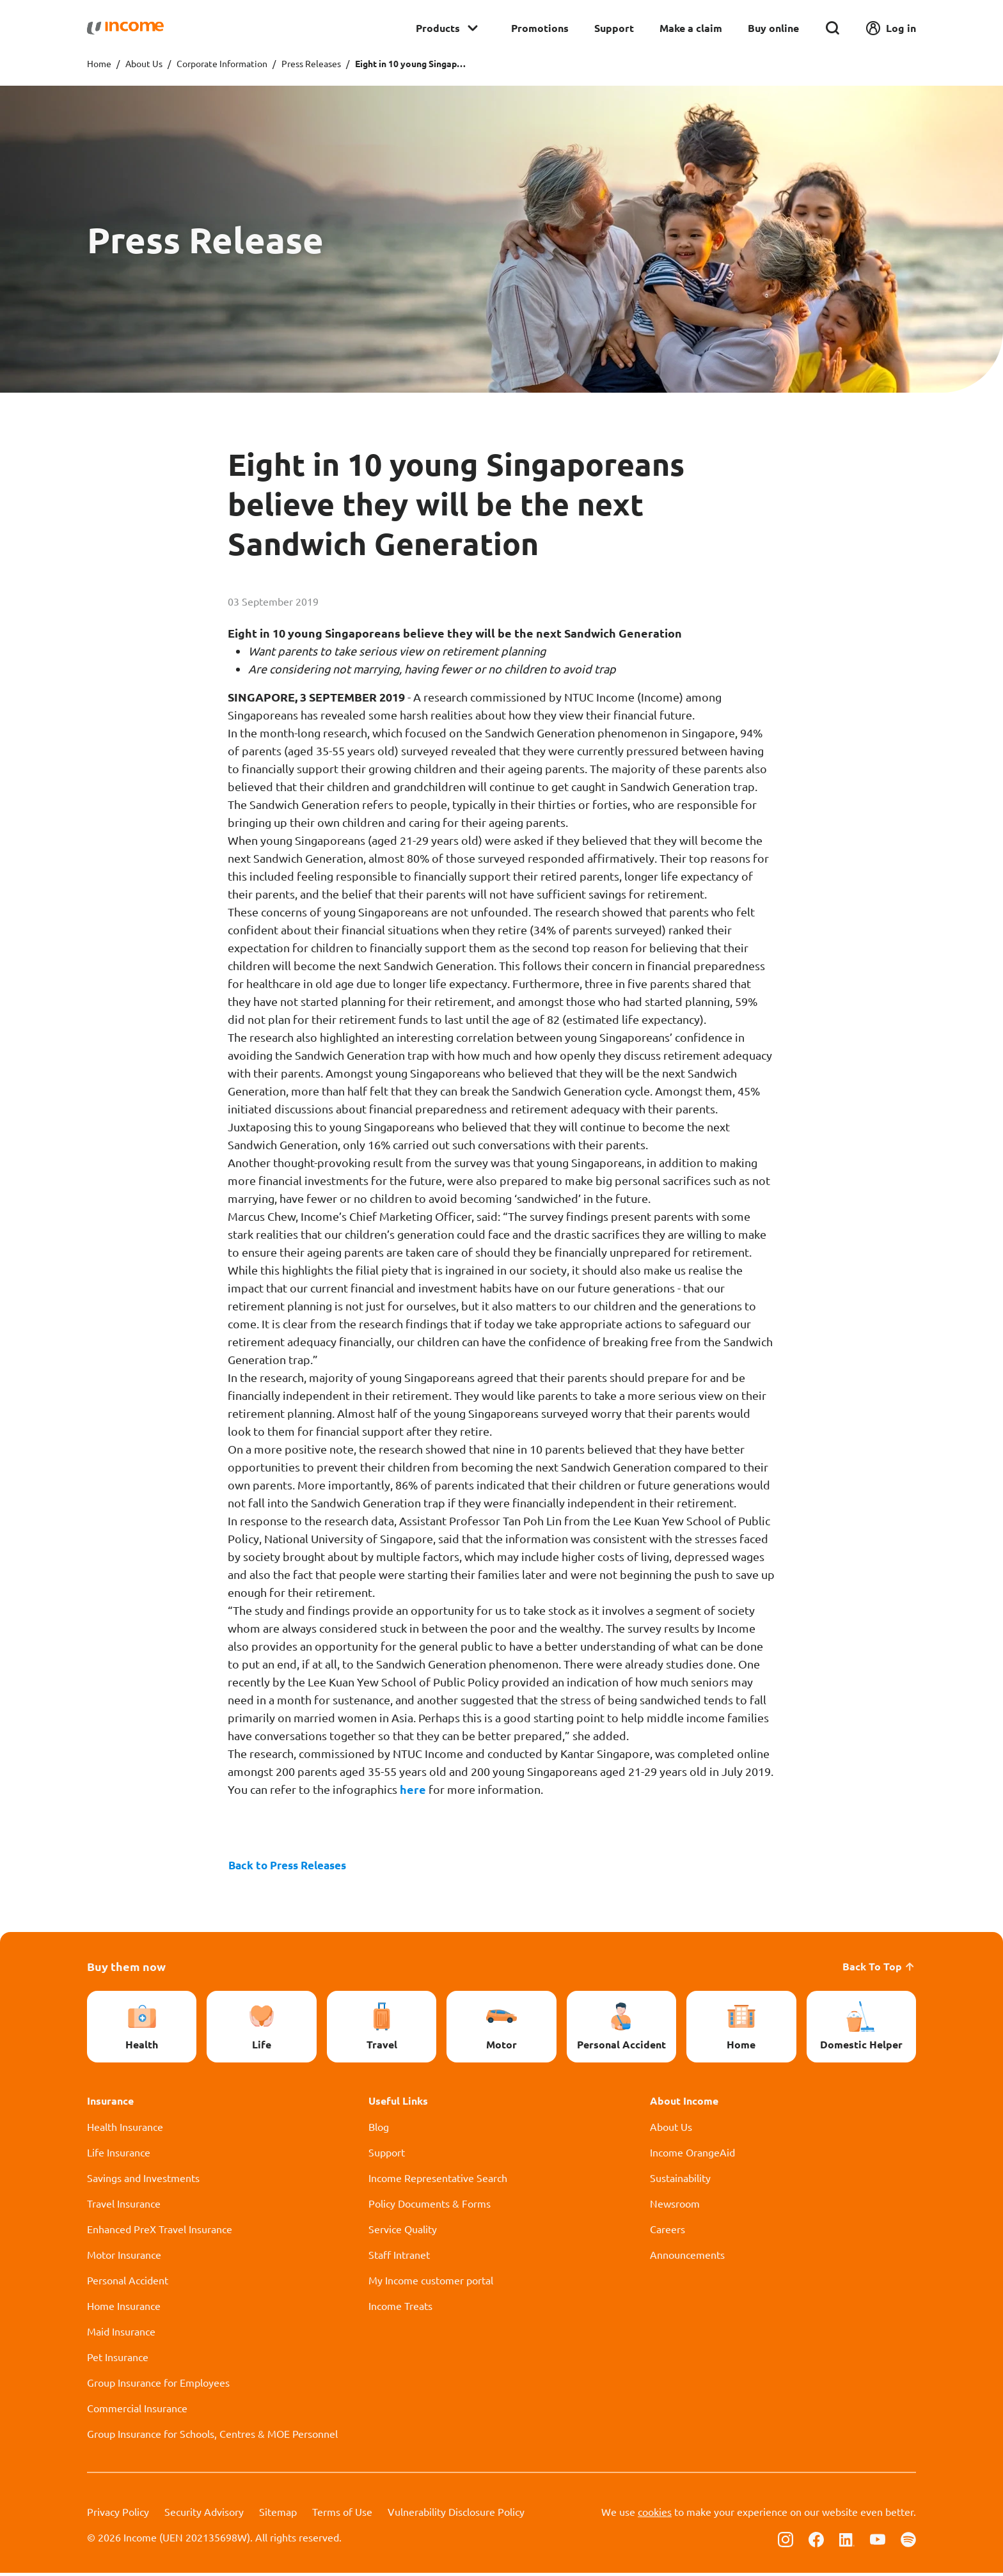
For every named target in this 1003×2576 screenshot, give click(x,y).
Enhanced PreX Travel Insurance (159, 2232)
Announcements (687, 2257)
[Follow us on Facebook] (816, 2541)
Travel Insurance (124, 2206)
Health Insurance (125, 2129)
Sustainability (680, 2180)
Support (614, 28)
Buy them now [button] (126, 1969)
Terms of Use (342, 2514)
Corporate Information (222, 63)
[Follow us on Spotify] (908, 2541)
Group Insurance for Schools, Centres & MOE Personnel (212, 2436)
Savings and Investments (143, 2180)
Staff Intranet (399, 2257)
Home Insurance (124, 2308)
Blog (378, 2129)
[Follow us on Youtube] (877, 2541)
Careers (667, 2232)
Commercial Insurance (137, 2411)
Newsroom (675, 2206)
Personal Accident (127, 2283)
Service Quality (402, 2232)
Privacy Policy (118, 2514)
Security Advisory (204, 2514)
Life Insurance (118, 2155)
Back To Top (879, 1969)
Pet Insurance (117, 2359)
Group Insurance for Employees (158, 2385)
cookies (655, 2514)
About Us (143, 63)
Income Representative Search (437, 2180)
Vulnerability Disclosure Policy (456, 2514)
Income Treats (400, 2308)
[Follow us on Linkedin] (847, 2541)
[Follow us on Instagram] (785, 2541)
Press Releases (311, 63)
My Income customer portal (430, 2283)
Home (99, 63)
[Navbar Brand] (125, 28)
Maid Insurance (121, 2334)
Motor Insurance (124, 2257)
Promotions (540, 28)
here (414, 1789)
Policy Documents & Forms (429, 2206)
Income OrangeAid (692, 2155)
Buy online (773, 28)
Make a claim (690, 28)
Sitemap (278, 2514)
